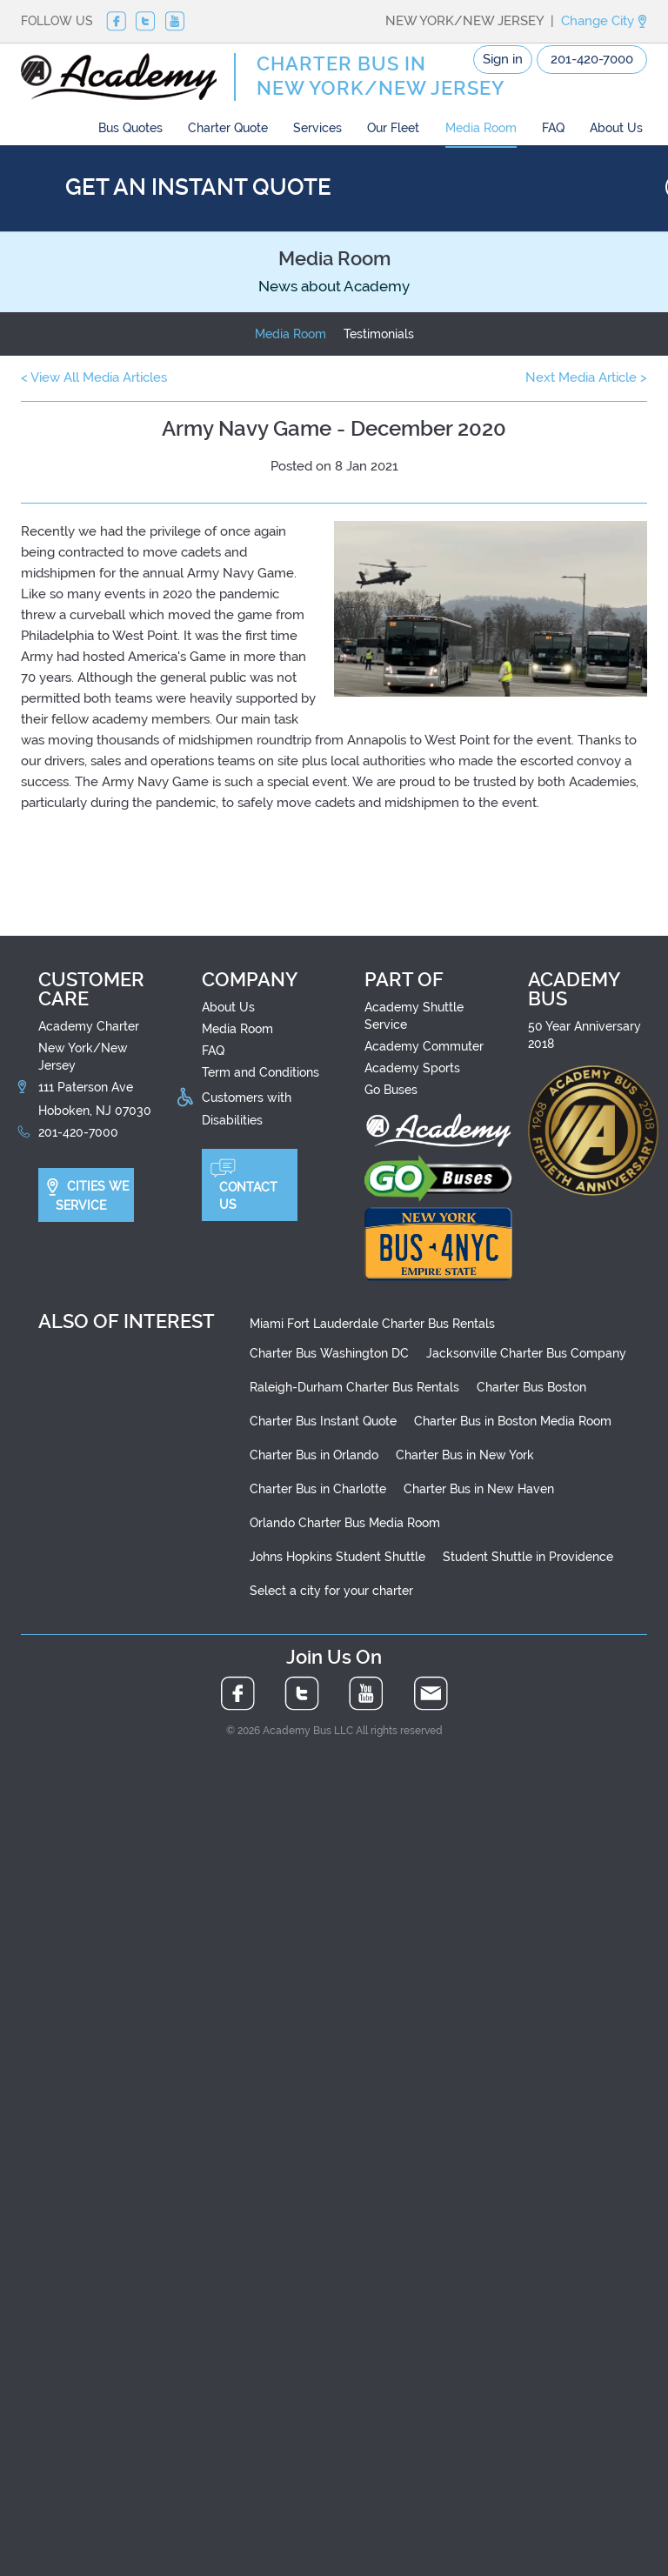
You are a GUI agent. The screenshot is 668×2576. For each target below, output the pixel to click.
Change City (604, 21)
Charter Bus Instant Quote (323, 1421)
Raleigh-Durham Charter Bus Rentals (354, 1387)
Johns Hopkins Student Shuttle (337, 1557)
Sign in (503, 59)
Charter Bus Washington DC (329, 1353)
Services (317, 128)
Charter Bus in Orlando (314, 1455)
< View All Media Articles (94, 377)
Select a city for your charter (331, 1591)
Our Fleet (393, 128)
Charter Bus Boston (531, 1387)
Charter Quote (228, 128)
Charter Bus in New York (465, 1455)
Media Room (481, 128)
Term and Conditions (260, 1072)
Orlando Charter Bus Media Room (345, 1523)
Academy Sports (412, 1068)
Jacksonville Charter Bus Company (526, 1353)
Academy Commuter (424, 1046)
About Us (616, 128)
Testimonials (379, 334)
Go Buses (391, 1090)
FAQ (553, 128)
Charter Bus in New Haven (479, 1489)
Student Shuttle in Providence (528, 1557)
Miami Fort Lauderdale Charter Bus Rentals (372, 1324)
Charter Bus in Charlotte (318, 1489)
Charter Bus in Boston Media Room (512, 1421)
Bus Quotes (130, 128)
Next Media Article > (586, 377)
